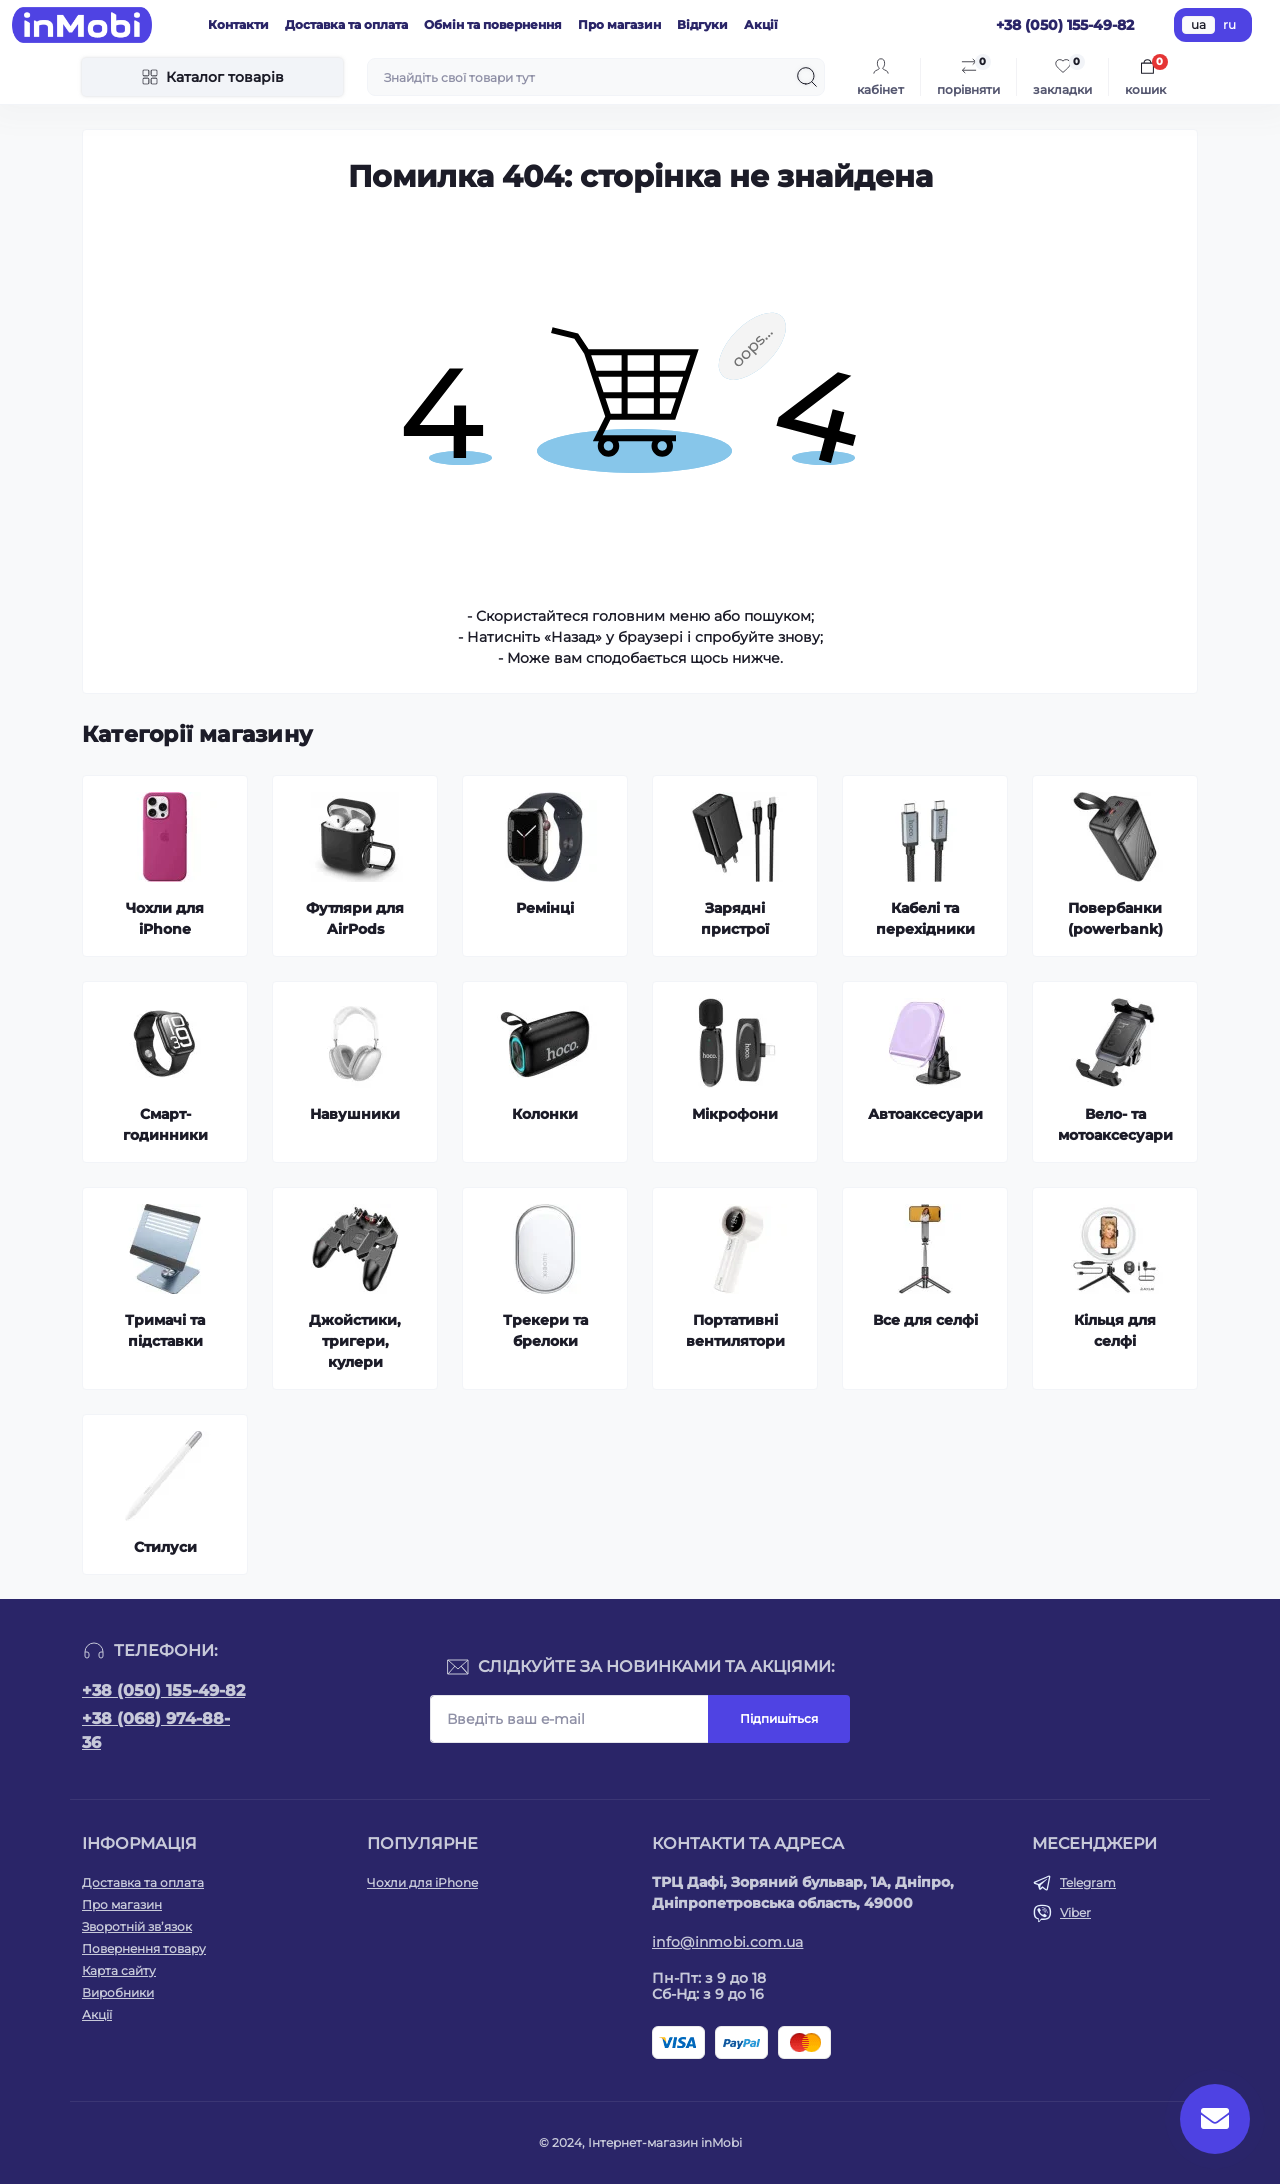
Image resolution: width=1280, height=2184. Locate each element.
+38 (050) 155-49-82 (163, 1690)
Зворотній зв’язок (137, 1926)
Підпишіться (779, 1718)
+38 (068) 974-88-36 (156, 1730)
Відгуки (702, 24)
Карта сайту (119, 1970)
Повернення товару (144, 1948)
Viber (1075, 1912)
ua (1198, 24)
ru (1229, 24)
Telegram (1088, 1882)
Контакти (238, 24)
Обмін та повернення (493, 24)
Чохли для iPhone (422, 1882)
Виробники (118, 1992)
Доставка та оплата (346, 24)
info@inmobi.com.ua (727, 1942)
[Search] (807, 77)
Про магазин (619, 24)
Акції (761, 24)
